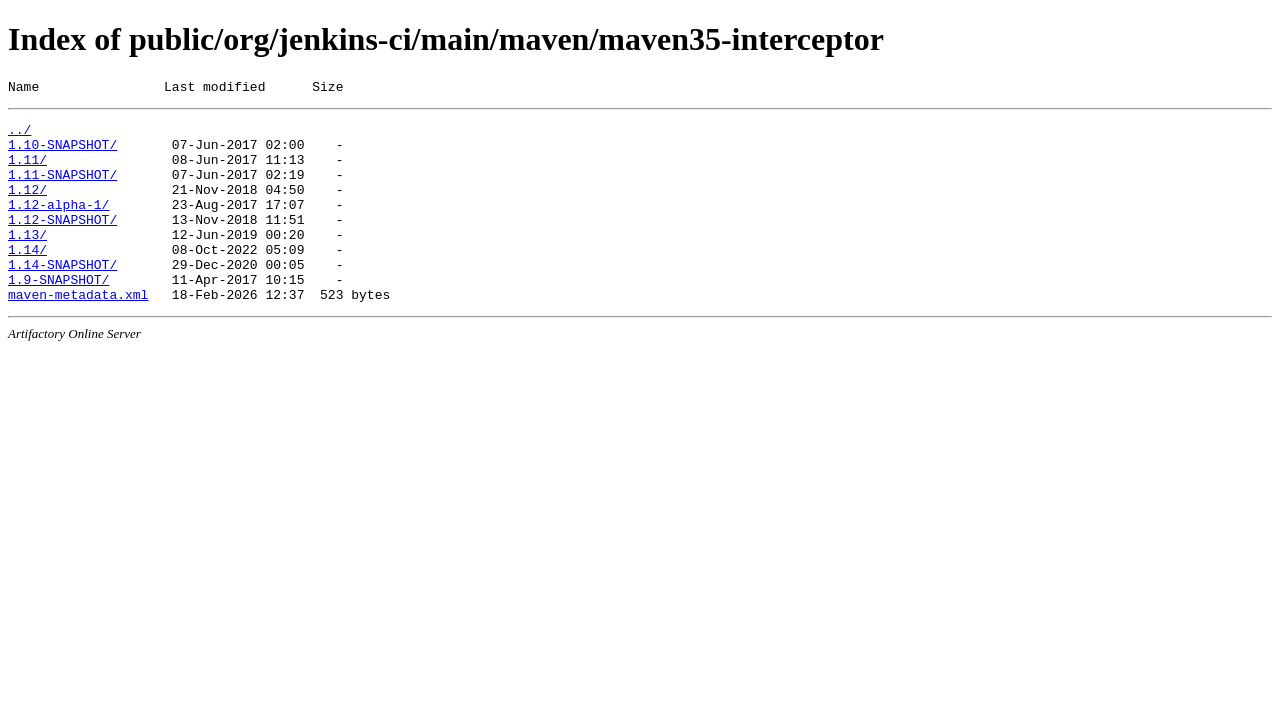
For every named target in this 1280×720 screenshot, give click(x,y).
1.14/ (27, 279)
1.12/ (27, 207)
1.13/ (27, 261)
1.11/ (27, 171)
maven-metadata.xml (78, 333)
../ (19, 135)
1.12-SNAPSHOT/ (62, 243)
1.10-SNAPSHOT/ (62, 153)
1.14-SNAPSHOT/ (62, 297)
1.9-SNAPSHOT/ (58, 315)
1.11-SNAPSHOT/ (62, 189)
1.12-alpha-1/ (58, 225)
